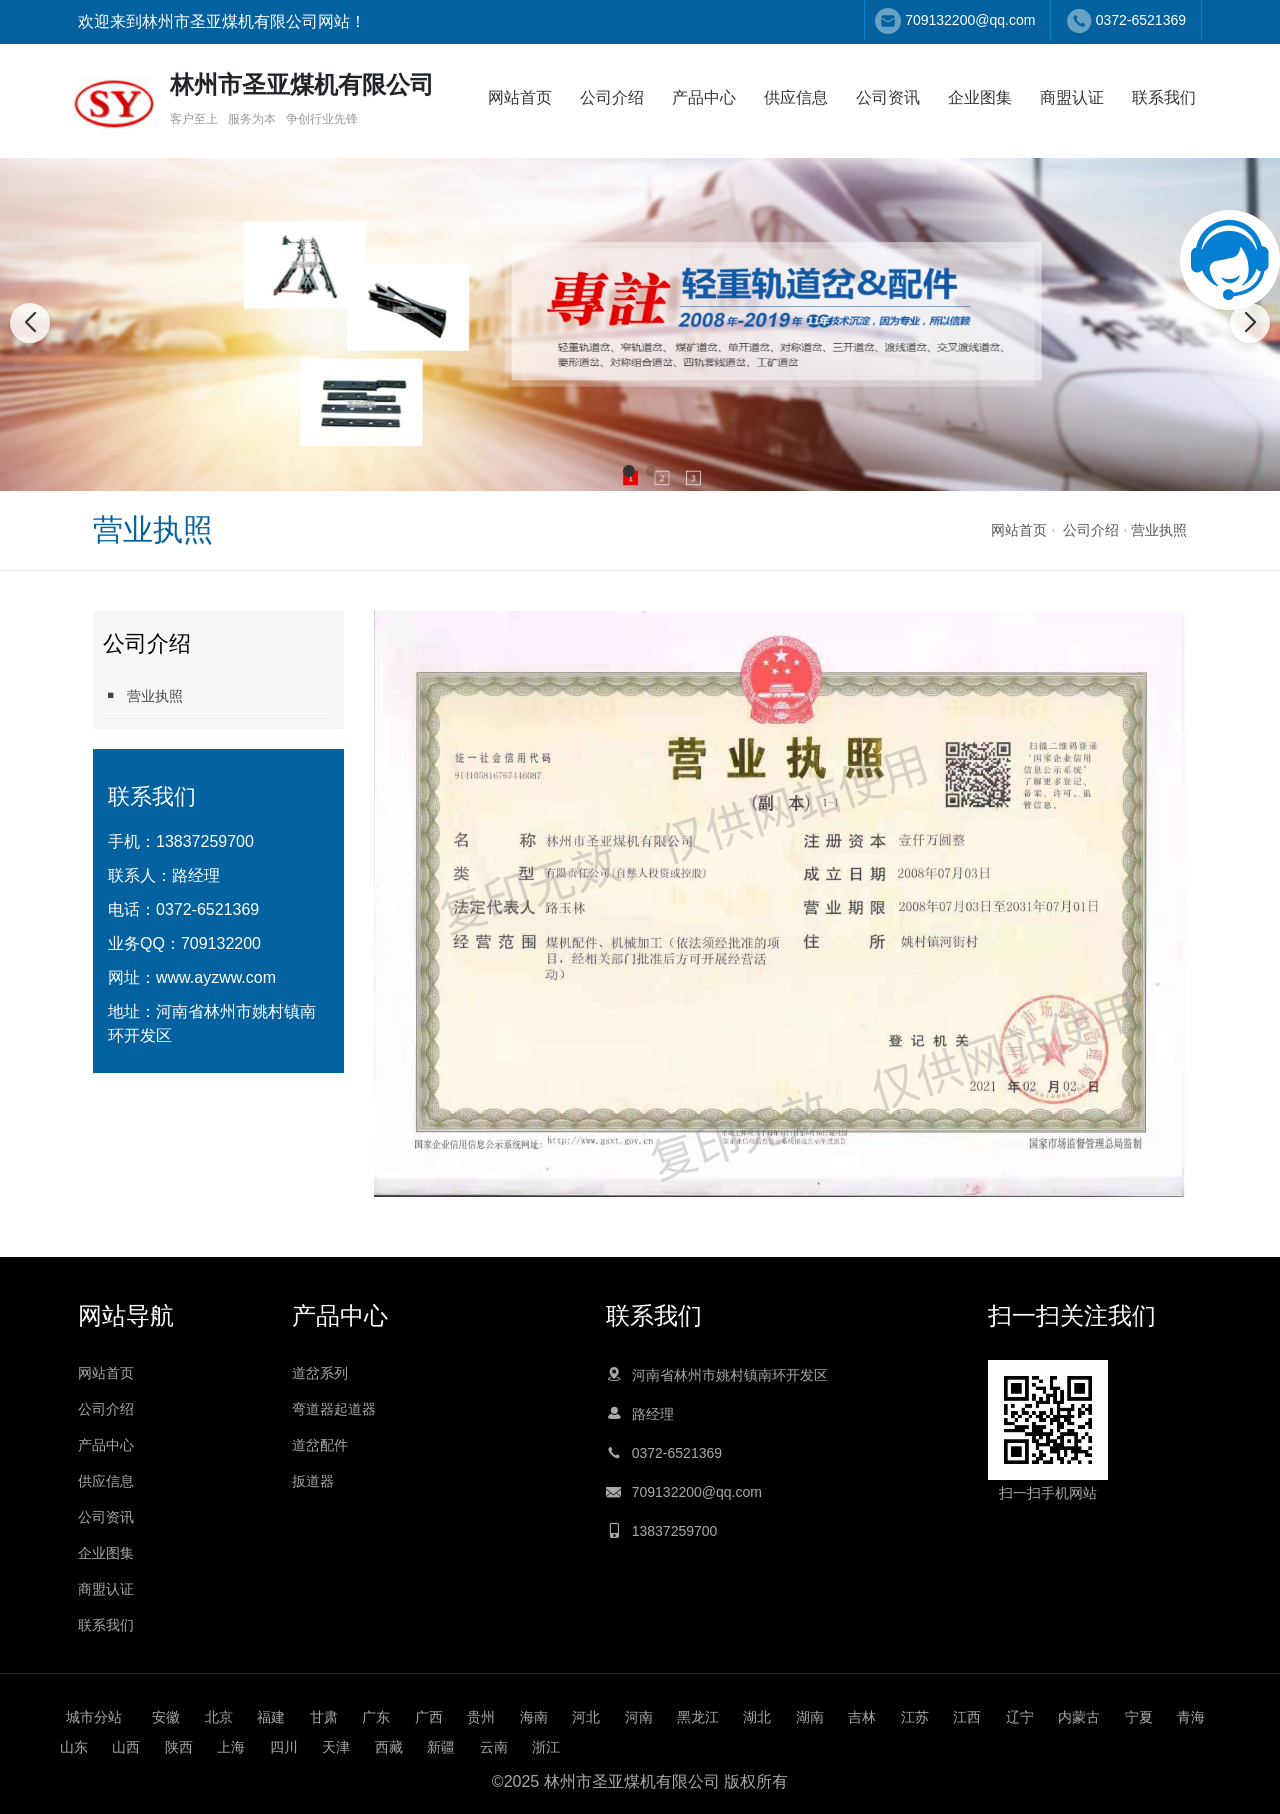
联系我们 (1164, 97)
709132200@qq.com (970, 20)
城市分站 (94, 1717)
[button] (629, 471)
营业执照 (1159, 530)
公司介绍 (612, 97)
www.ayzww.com (216, 977)
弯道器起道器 (334, 1409)
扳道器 (313, 1481)
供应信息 (796, 97)
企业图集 (980, 97)
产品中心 (704, 97)
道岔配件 (320, 1445)
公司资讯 (888, 97)
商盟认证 (1072, 97)
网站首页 (520, 97)
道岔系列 (320, 1373)
